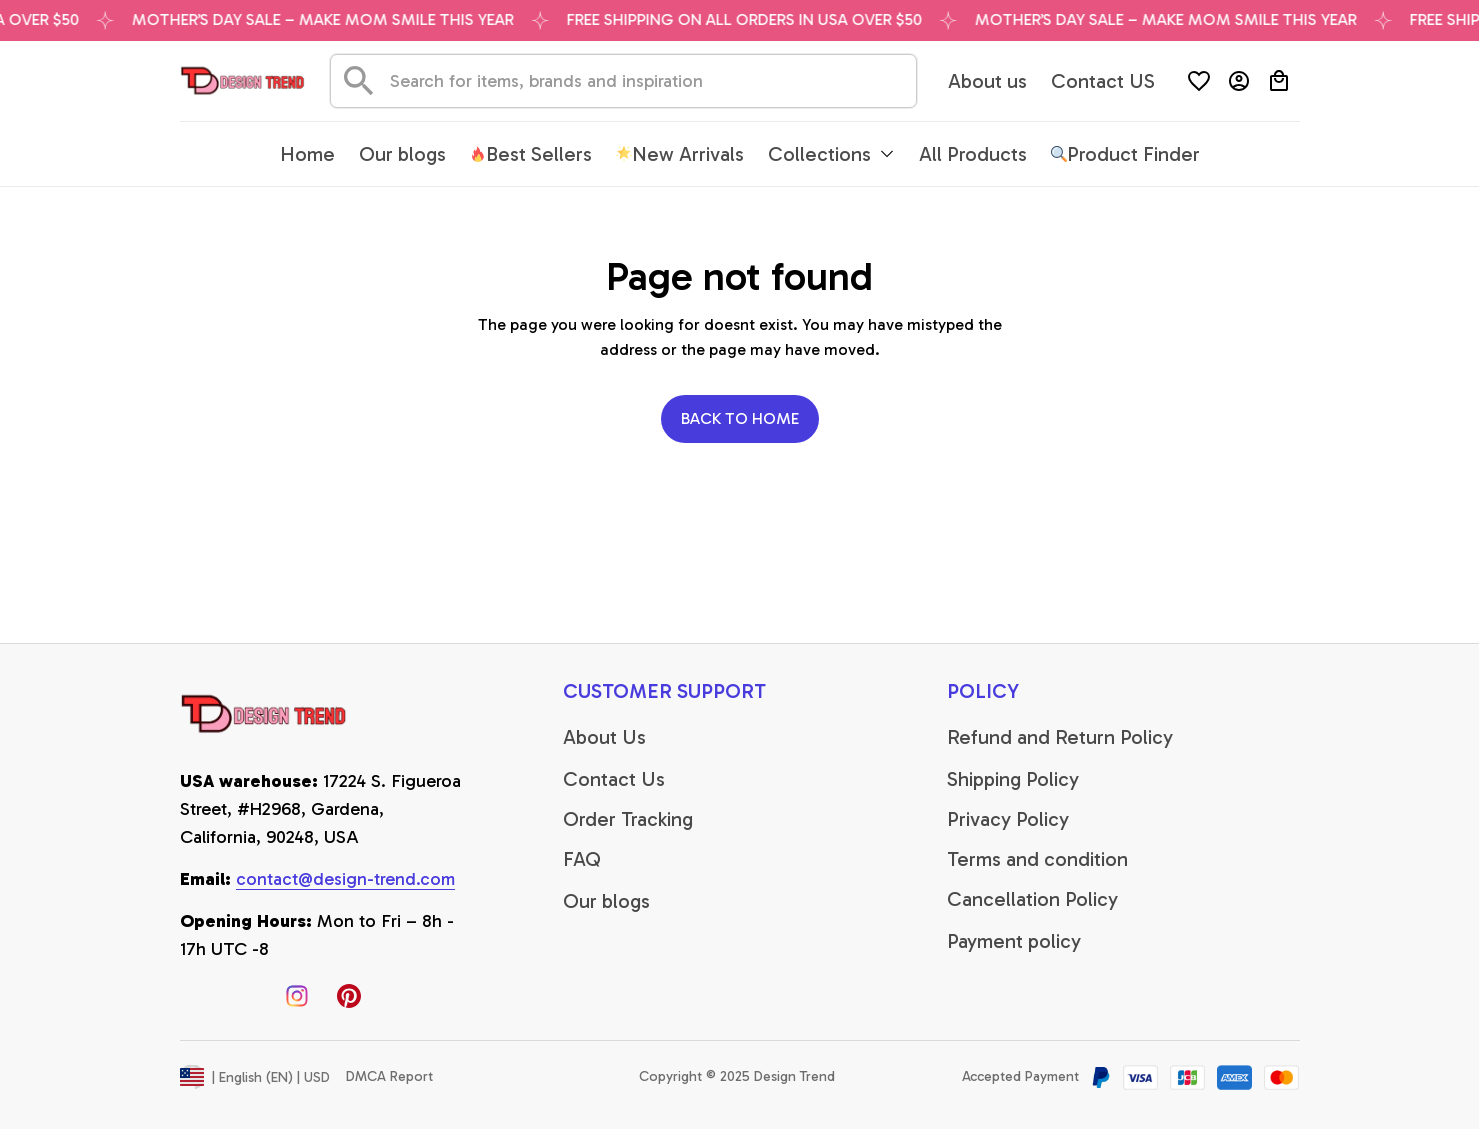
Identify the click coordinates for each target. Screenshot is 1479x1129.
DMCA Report (389, 1076)
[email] (345, 880)
